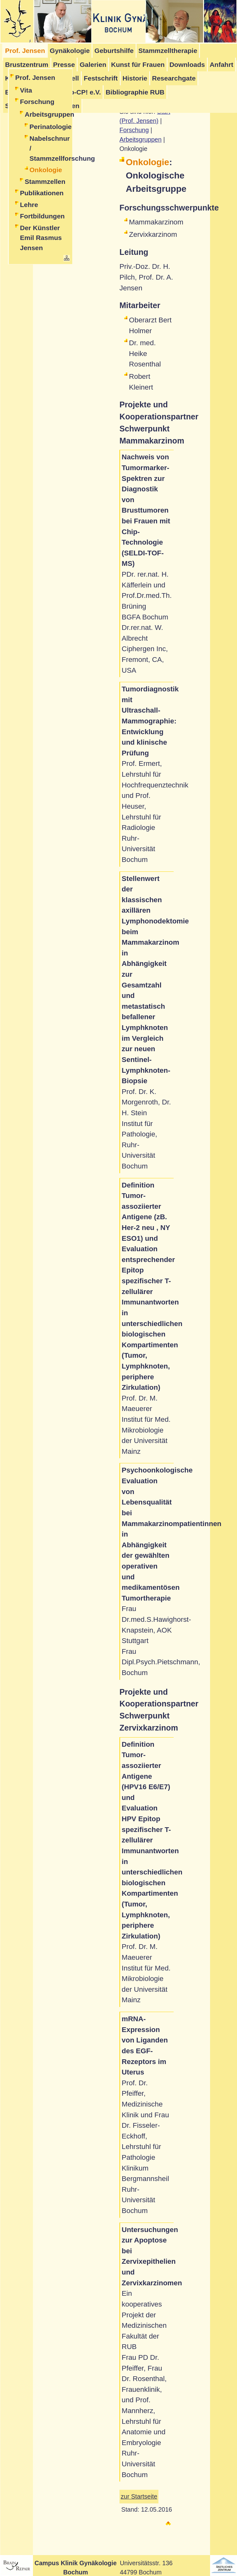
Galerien (93, 64)
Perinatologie (50, 126)
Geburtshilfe (114, 50)
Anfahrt (222, 64)
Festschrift (101, 78)
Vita (26, 90)
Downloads (187, 64)
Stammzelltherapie (167, 50)
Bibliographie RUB (135, 92)
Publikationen (42, 193)
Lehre (29, 204)
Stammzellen (45, 181)
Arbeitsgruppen (48, 114)
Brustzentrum (26, 64)
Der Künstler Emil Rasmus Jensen (41, 237)
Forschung (37, 101)
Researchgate (174, 78)
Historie (135, 78)
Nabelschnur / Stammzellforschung (50, 148)
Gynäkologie (70, 50)
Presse (64, 64)
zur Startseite (139, 2496)
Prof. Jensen (35, 77)
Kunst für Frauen (137, 64)
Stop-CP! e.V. (80, 92)
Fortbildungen (42, 216)
